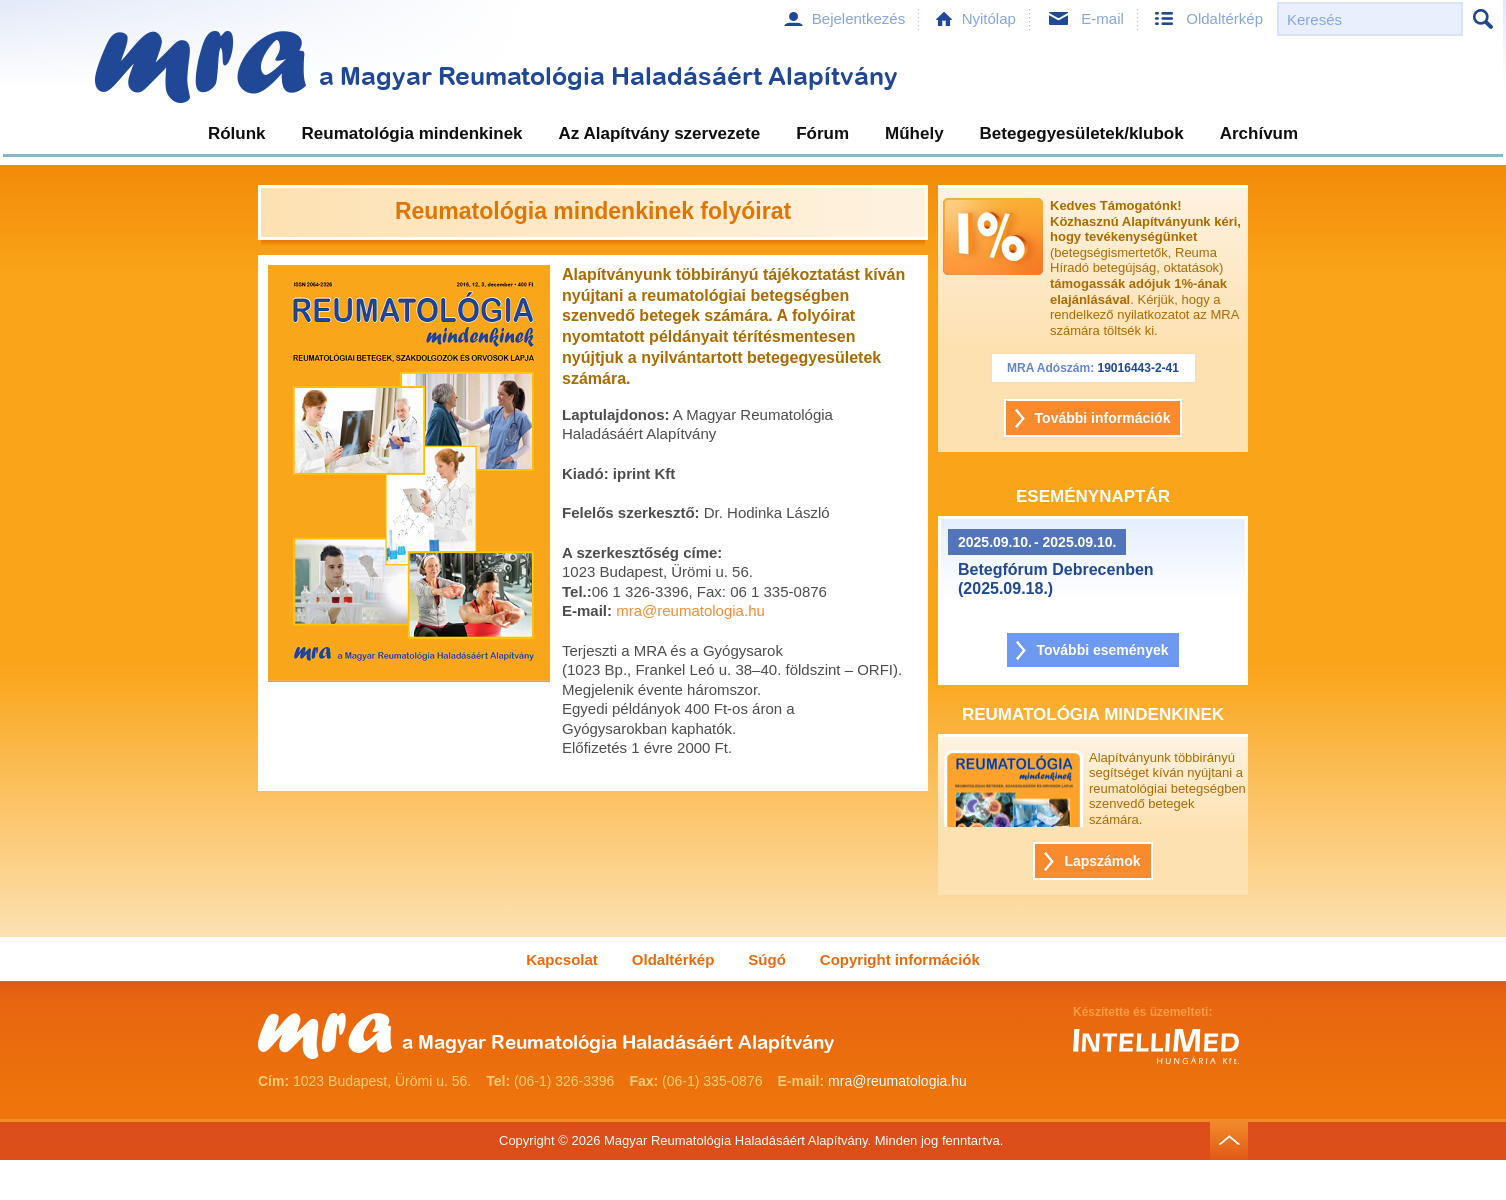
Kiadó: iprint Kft (618, 473)
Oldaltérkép (1224, 18)
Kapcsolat (562, 959)
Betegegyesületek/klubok (1082, 133)
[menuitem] (237, 136)
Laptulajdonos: (616, 414)
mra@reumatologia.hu (690, 610)
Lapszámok (1102, 861)
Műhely (914, 133)
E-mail (1102, 18)
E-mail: (587, 610)
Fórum (822, 133)
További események (1102, 650)
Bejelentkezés (858, 18)
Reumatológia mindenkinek (412, 133)
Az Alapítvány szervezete (660, 133)
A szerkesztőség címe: (642, 552)
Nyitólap (989, 18)
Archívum (1259, 133)
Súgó (767, 959)
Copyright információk (900, 959)
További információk (1103, 418)
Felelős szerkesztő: (631, 512)
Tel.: (577, 591)
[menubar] (753, 136)
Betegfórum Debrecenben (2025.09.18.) (1056, 579)
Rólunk (237, 133)
